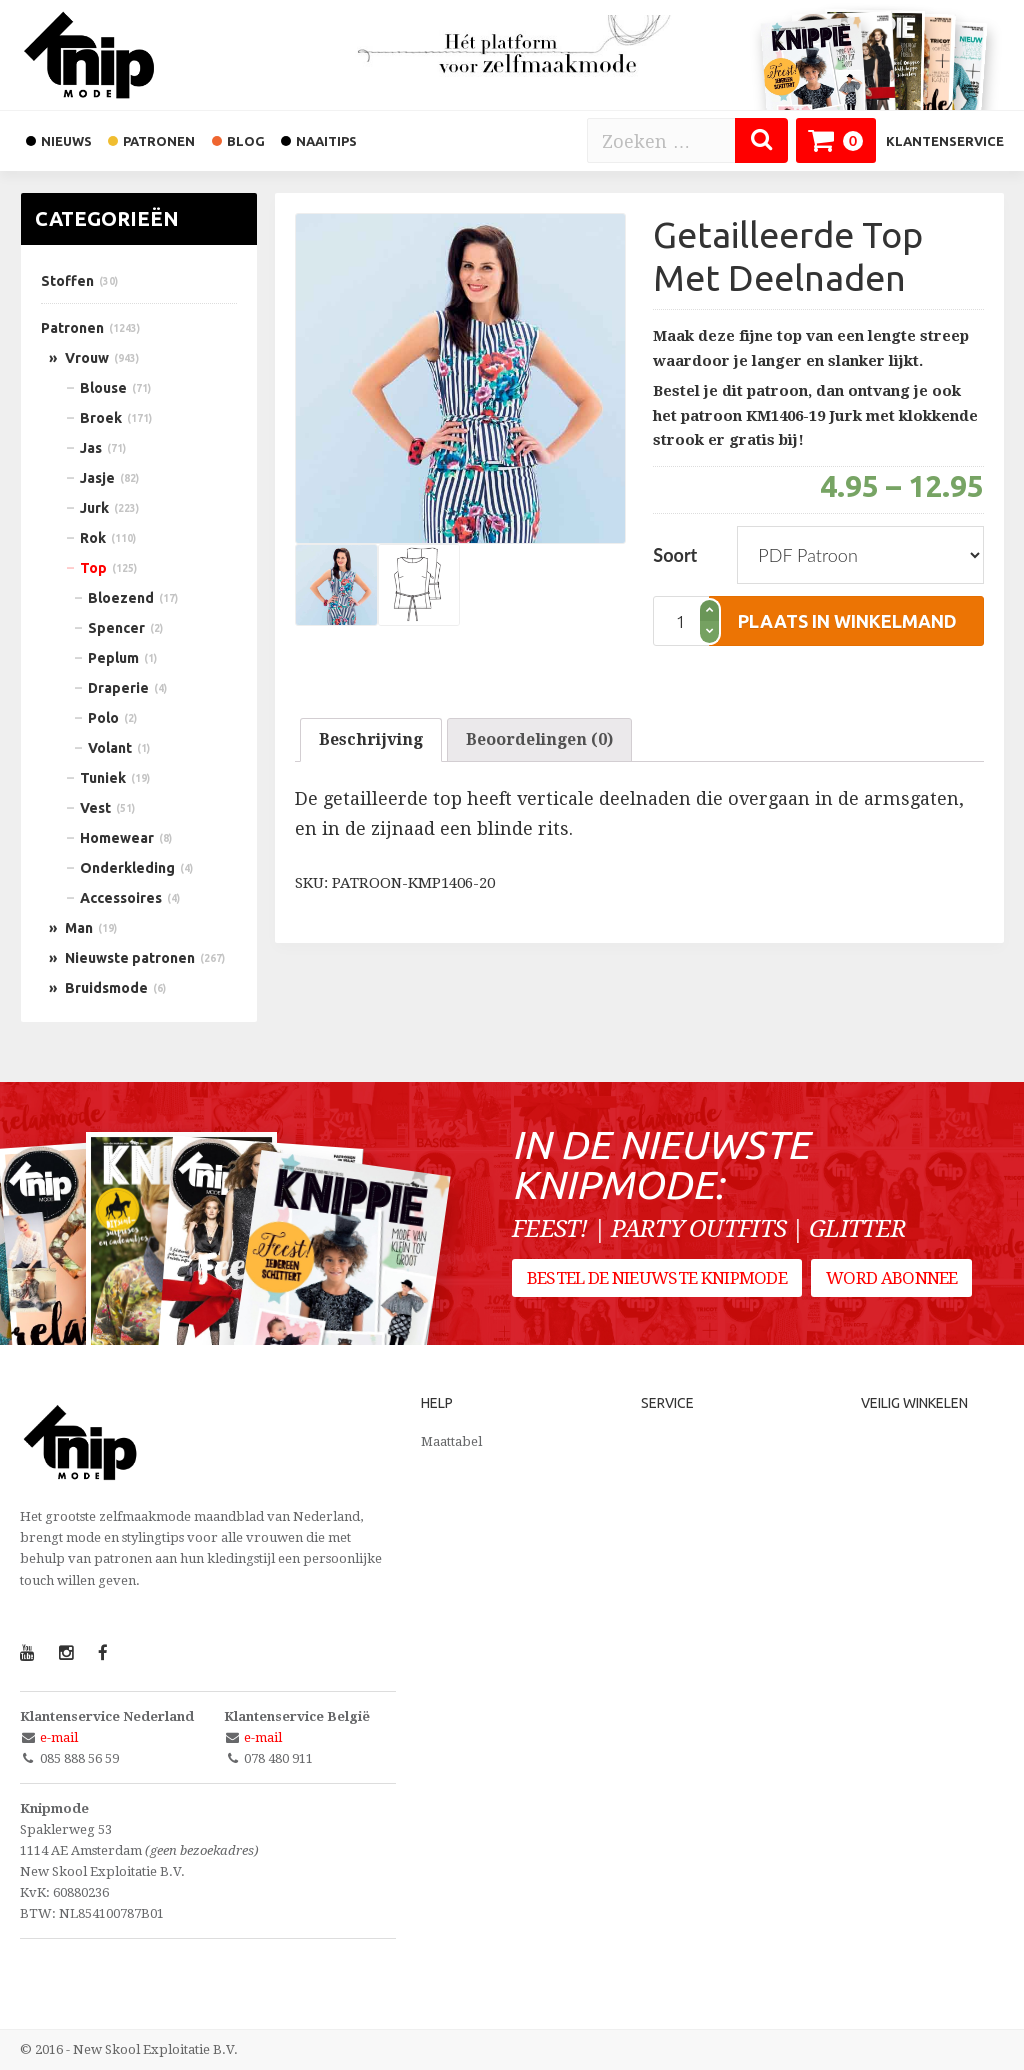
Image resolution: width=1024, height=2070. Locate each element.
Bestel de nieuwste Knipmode (657, 1281)
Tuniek (103, 778)
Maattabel (451, 1441)
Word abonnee (894, 1281)
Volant (110, 748)
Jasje (97, 478)
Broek (101, 418)
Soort (675, 555)
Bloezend (121, 598)
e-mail (59, 1737)
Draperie (118, 688)
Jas (91, 448)
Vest (95, 808)
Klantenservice (945, 141)
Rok (93, 538)
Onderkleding (127, 868)
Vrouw (87, 358)
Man (79, 928)
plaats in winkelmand (847, 621)
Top (93, 568)
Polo (103, 718)
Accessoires (121, 898)
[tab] (371, 740)
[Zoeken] (761, 140)
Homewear (117, 838)
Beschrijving (371, 739)
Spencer (116, 628)
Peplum (113, 658)
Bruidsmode (106, 988)
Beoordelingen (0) (539, 739)
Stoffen (67, 281)
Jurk (94, 508)
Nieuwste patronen (130, 958)
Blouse (103, 388)
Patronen (72, 328)
